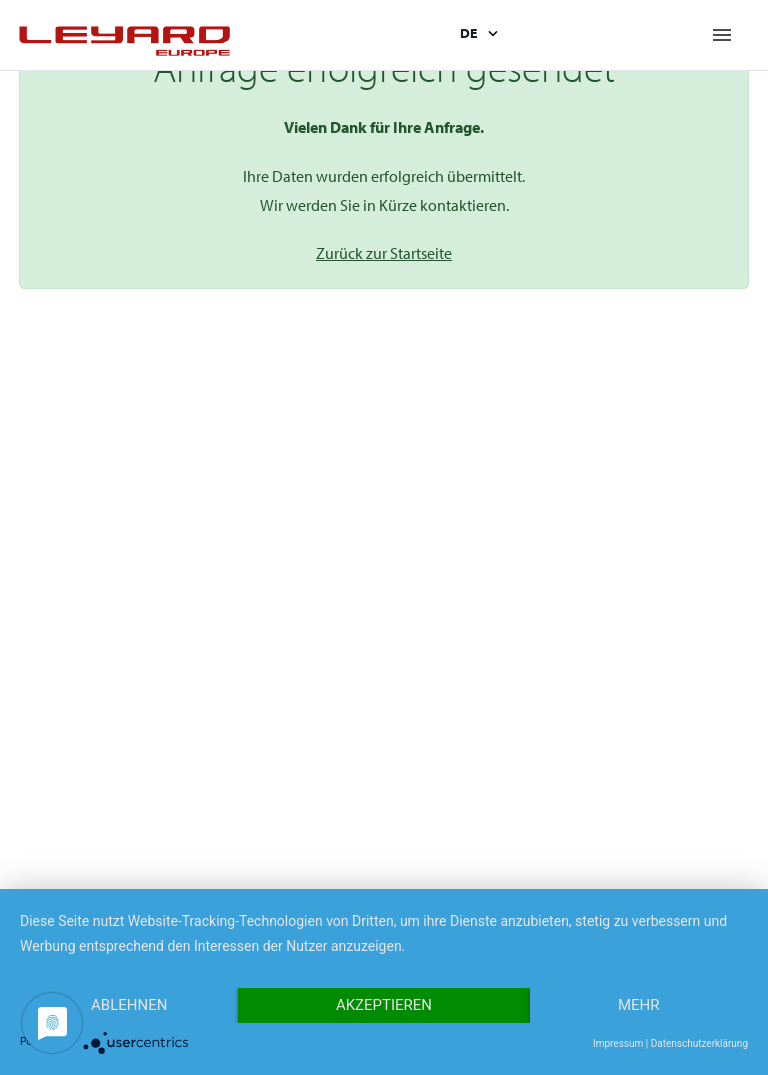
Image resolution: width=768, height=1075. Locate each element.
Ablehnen (129, 1005)
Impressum (618, 1043)
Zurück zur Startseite (384, 253)
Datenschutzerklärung (699, 1043)
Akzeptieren (384, 1005)
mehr (639, 1005)
